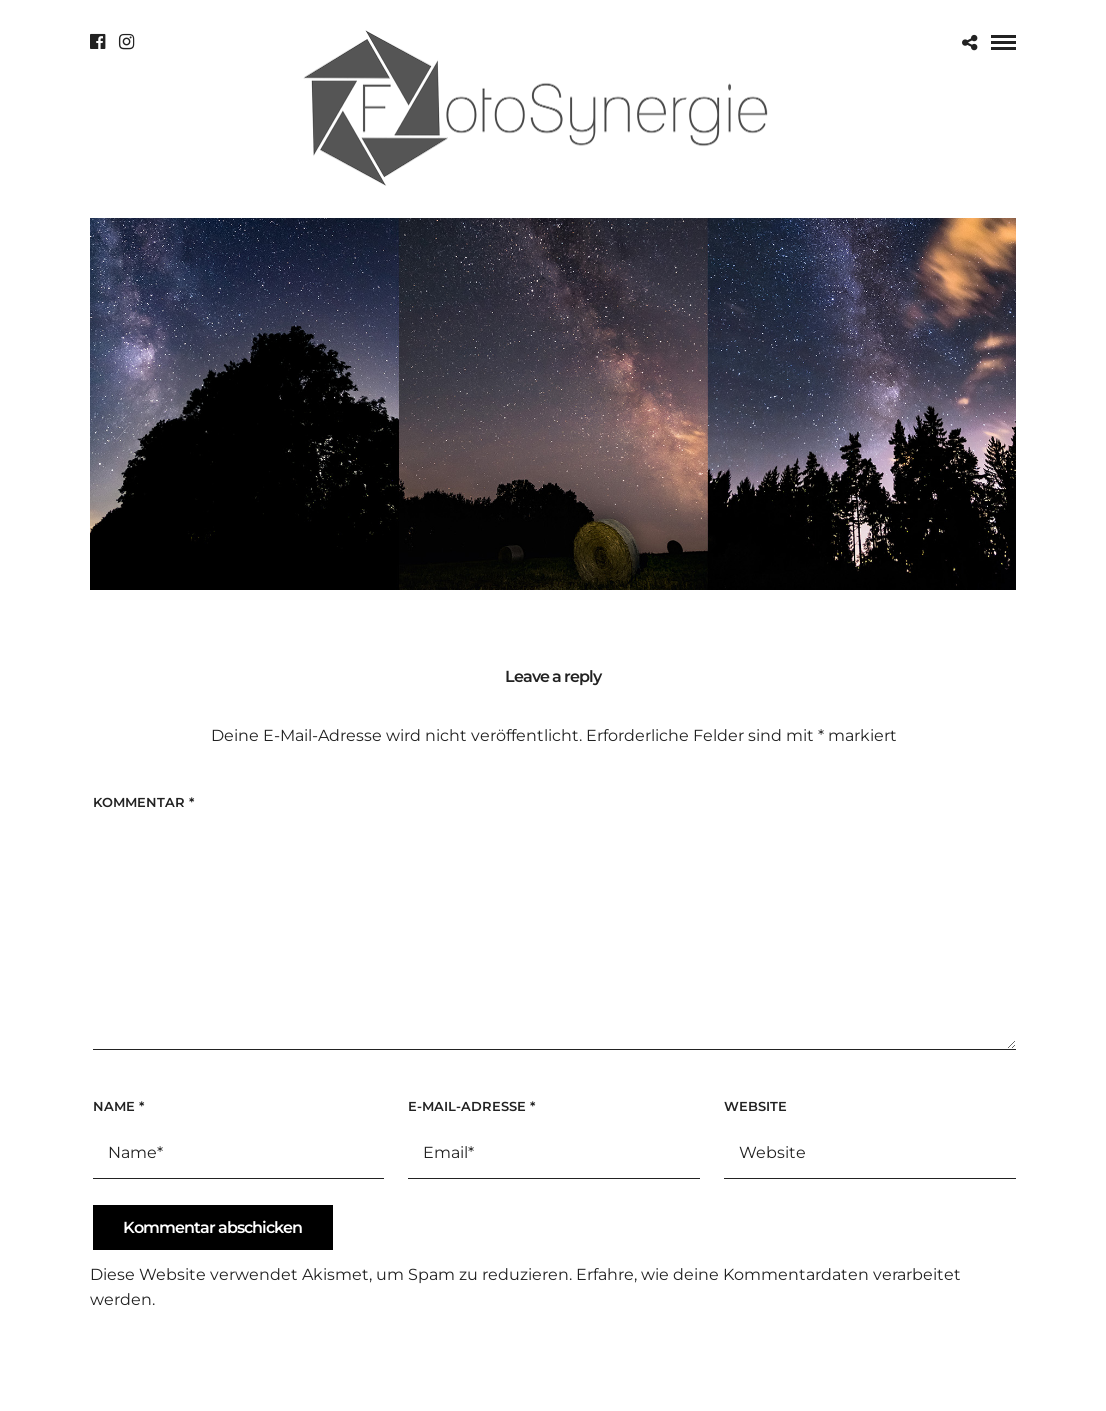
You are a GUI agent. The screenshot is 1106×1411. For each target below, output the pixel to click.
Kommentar (143, 802)
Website (755, 1106)
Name (118, 1106)
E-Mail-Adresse (471, 1106)
